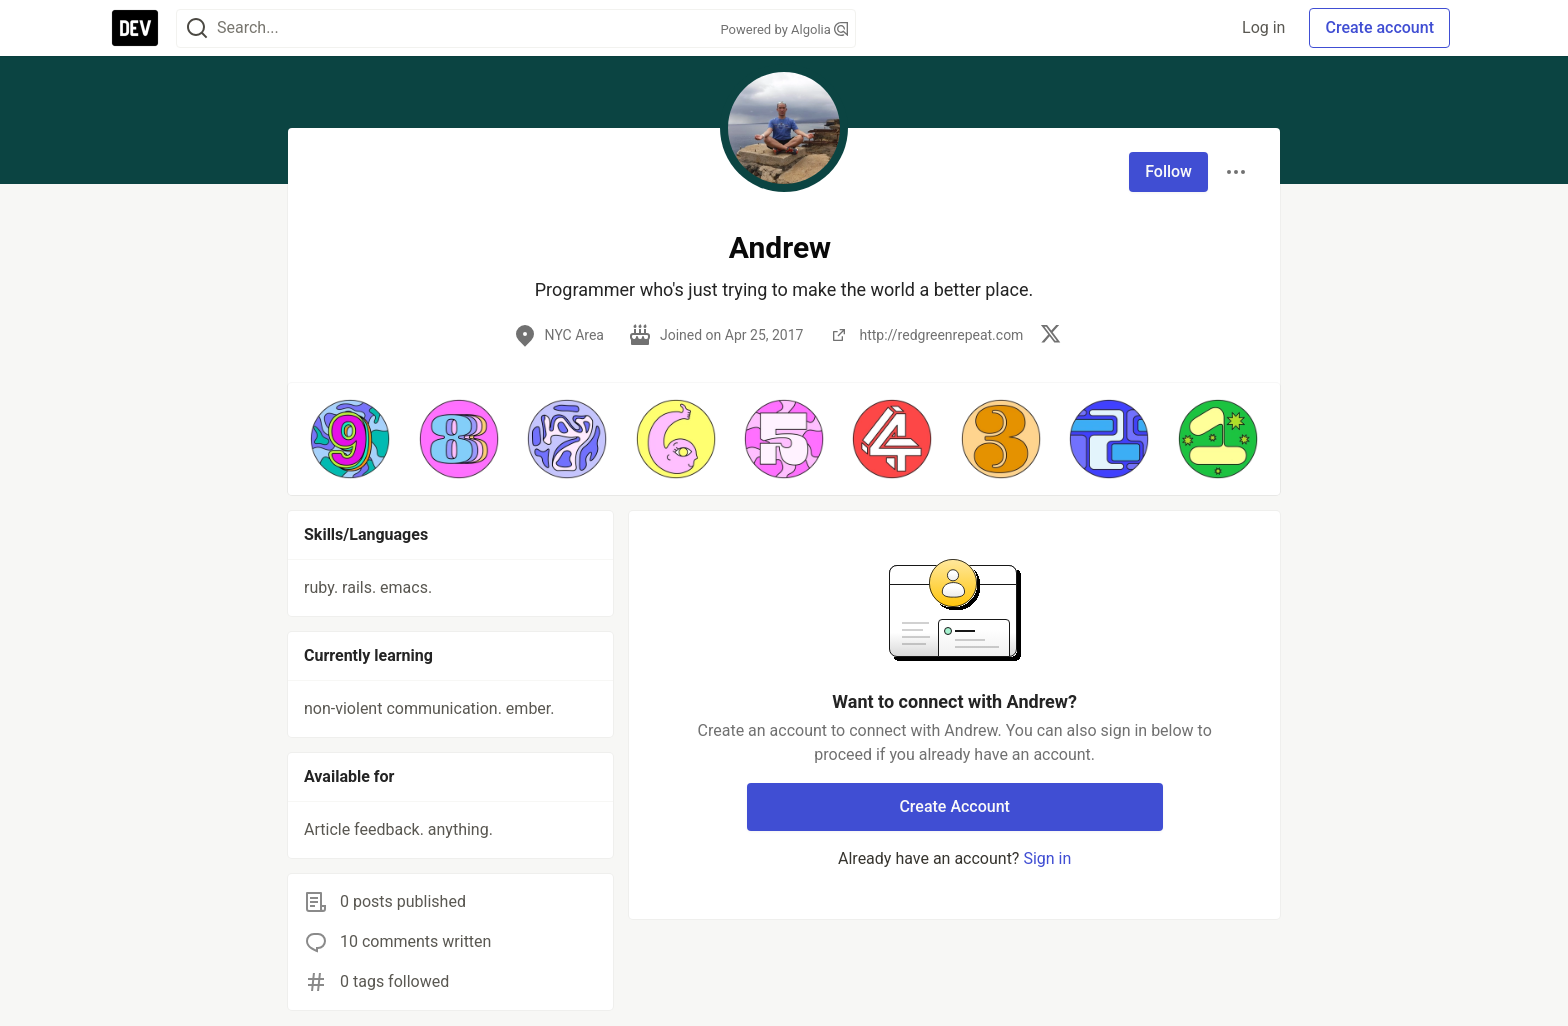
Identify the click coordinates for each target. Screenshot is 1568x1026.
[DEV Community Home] (135, 28)
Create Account (954, 806)
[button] (350, 439)
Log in (1263, 27)
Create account (1379, 27)
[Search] (197, 28)
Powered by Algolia (784, 29)
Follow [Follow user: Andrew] (1168, 171)
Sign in (1047, 858)
